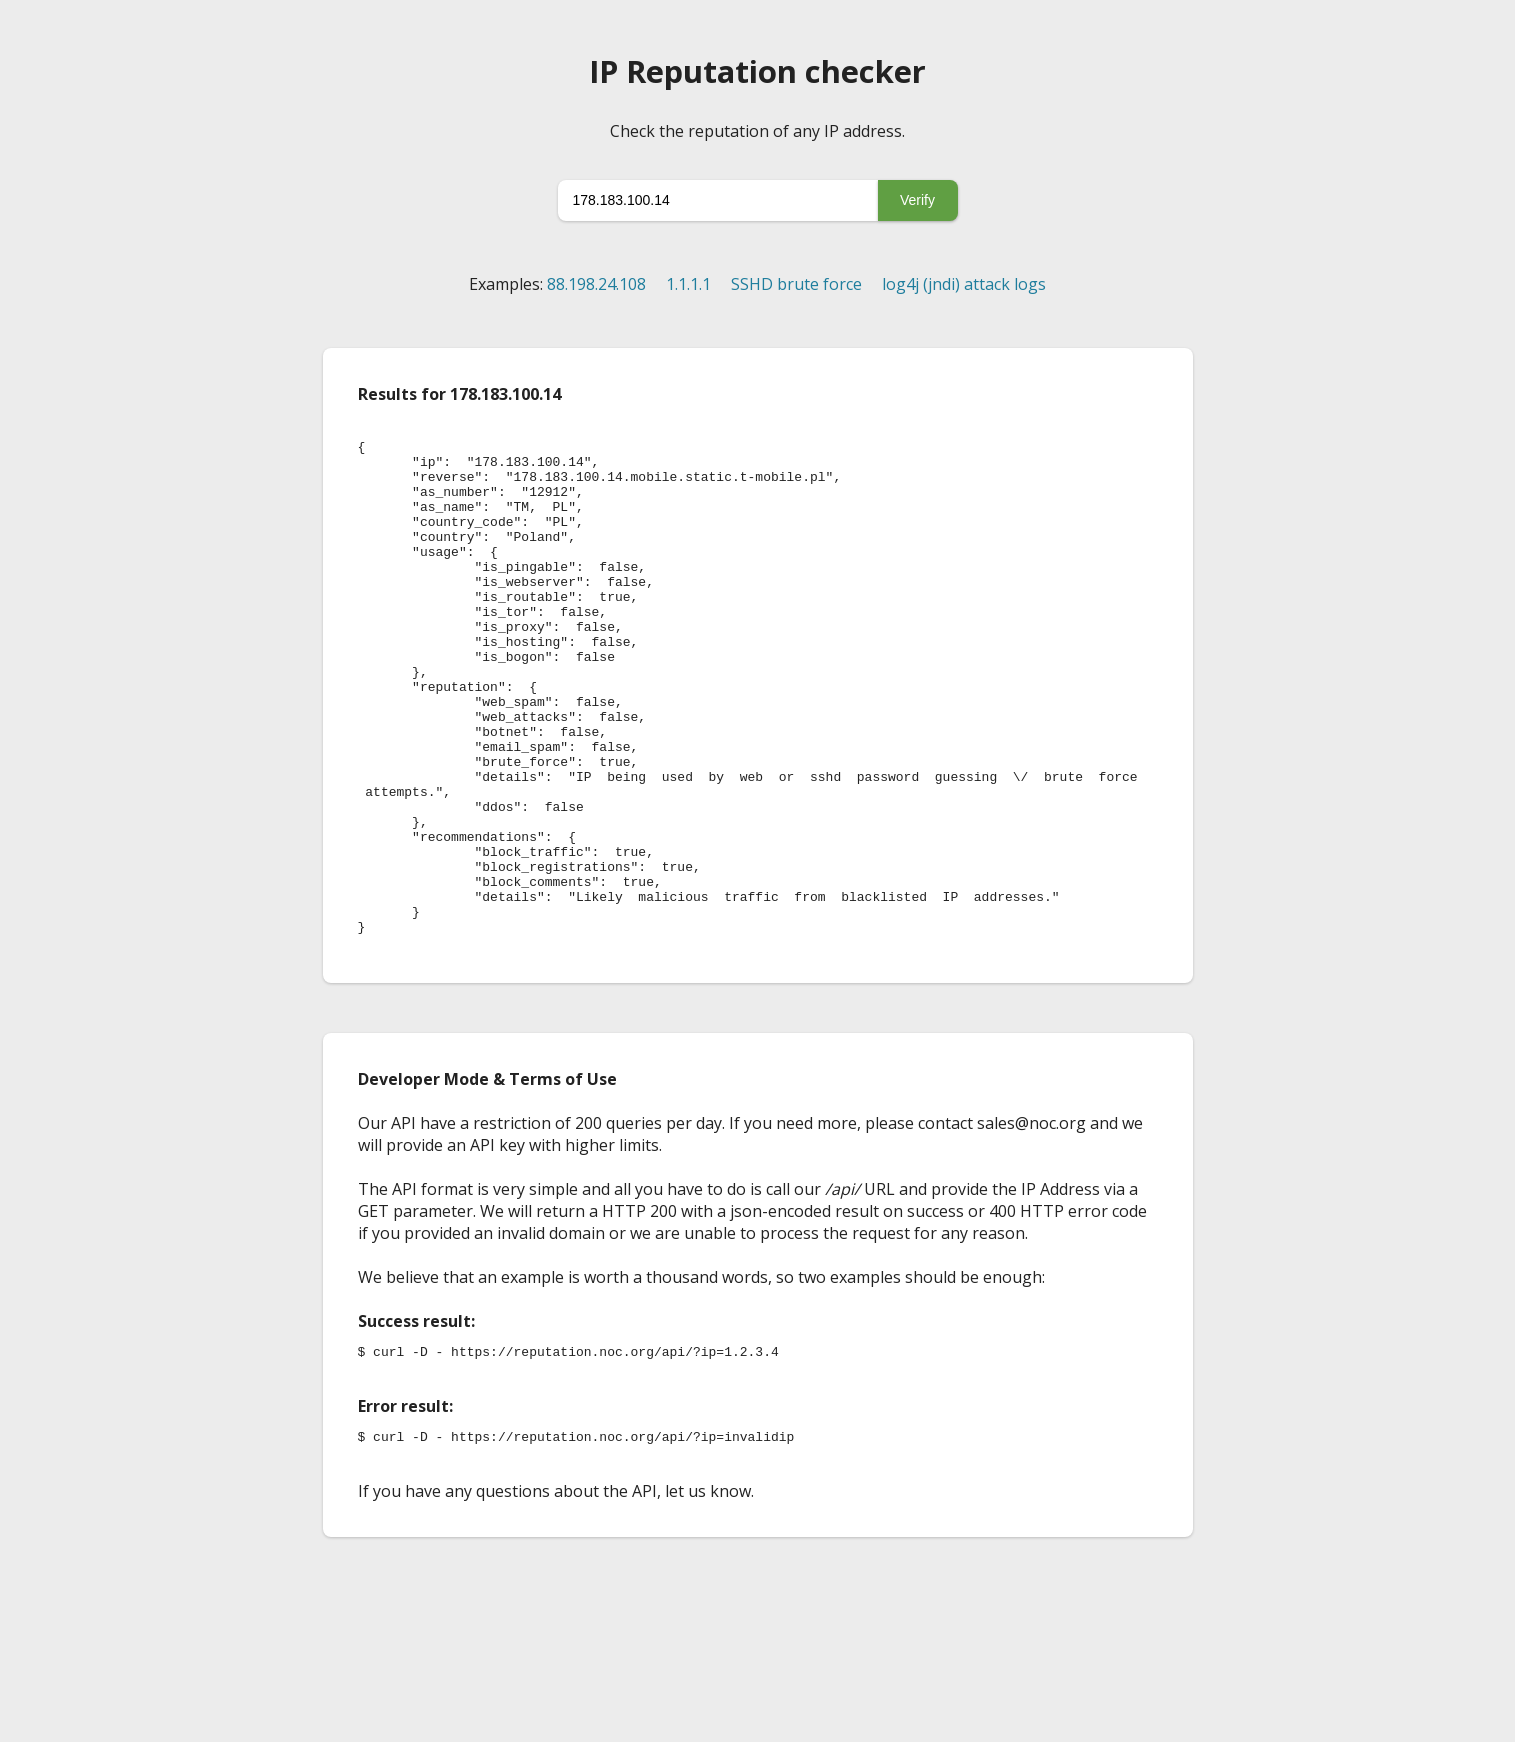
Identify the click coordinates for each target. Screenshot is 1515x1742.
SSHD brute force (796, 284)
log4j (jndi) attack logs (964, 284)
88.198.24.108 (596, 284)
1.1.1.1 (688, 284)
